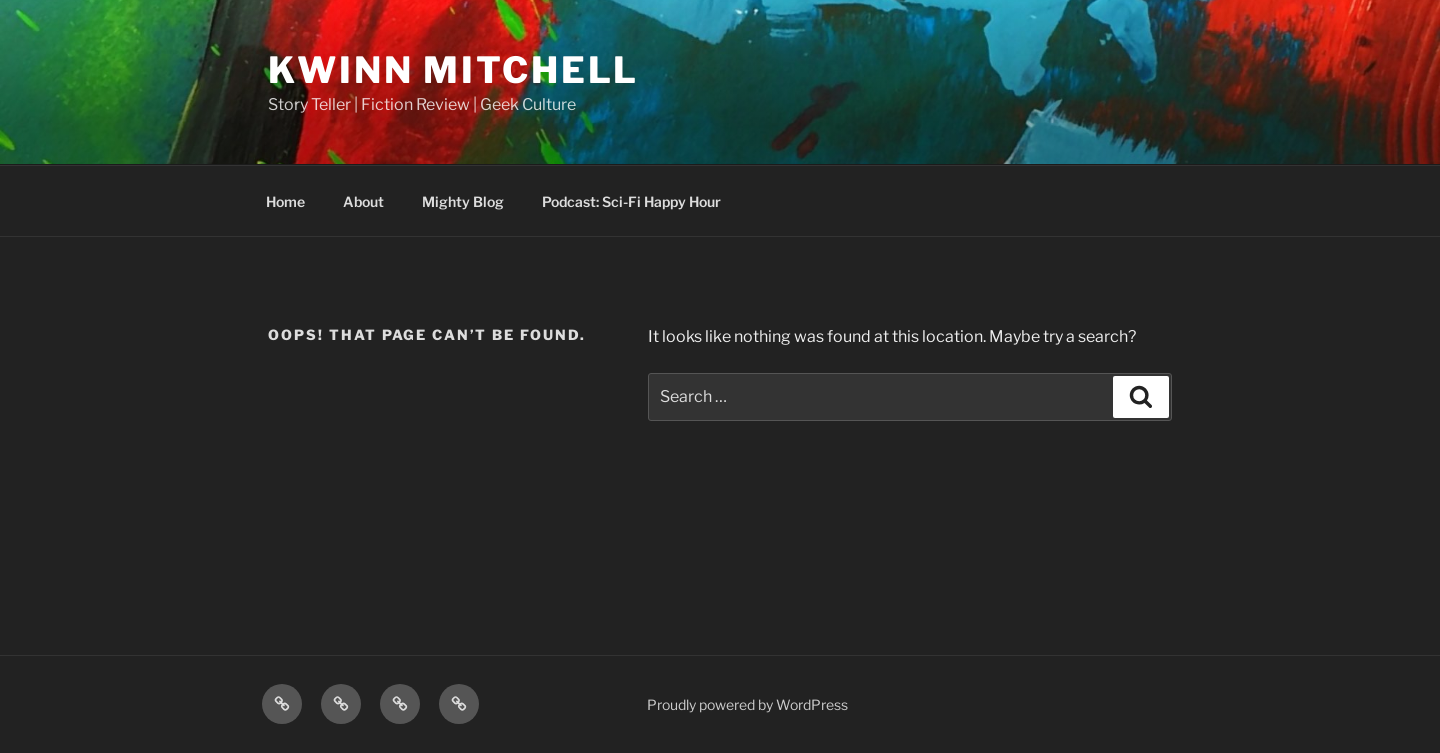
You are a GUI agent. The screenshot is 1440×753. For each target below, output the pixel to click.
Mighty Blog (463, 201)
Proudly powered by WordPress (747, 704)
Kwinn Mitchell (453, 70)
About (363, 201)
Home (285, 201)
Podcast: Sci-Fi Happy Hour (631, 201)
